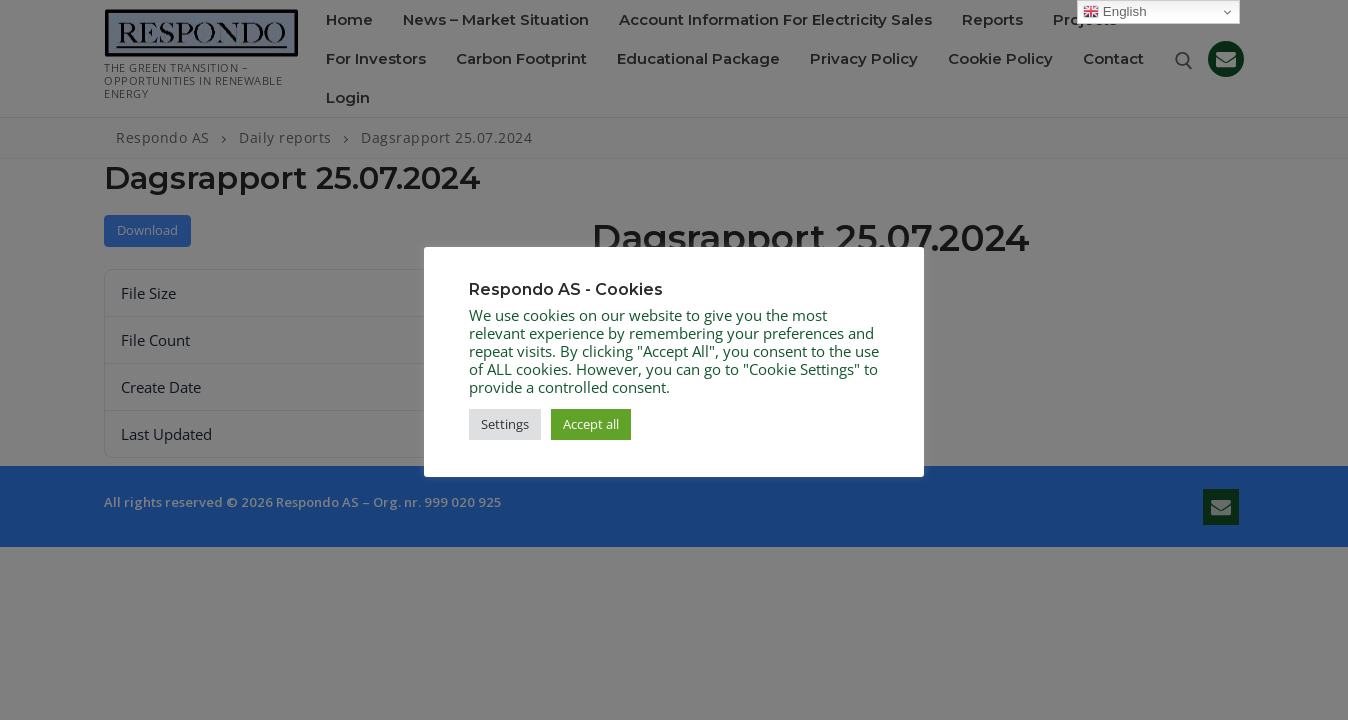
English (1114, 12)
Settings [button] (505, 424)
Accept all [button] (591, 424)
